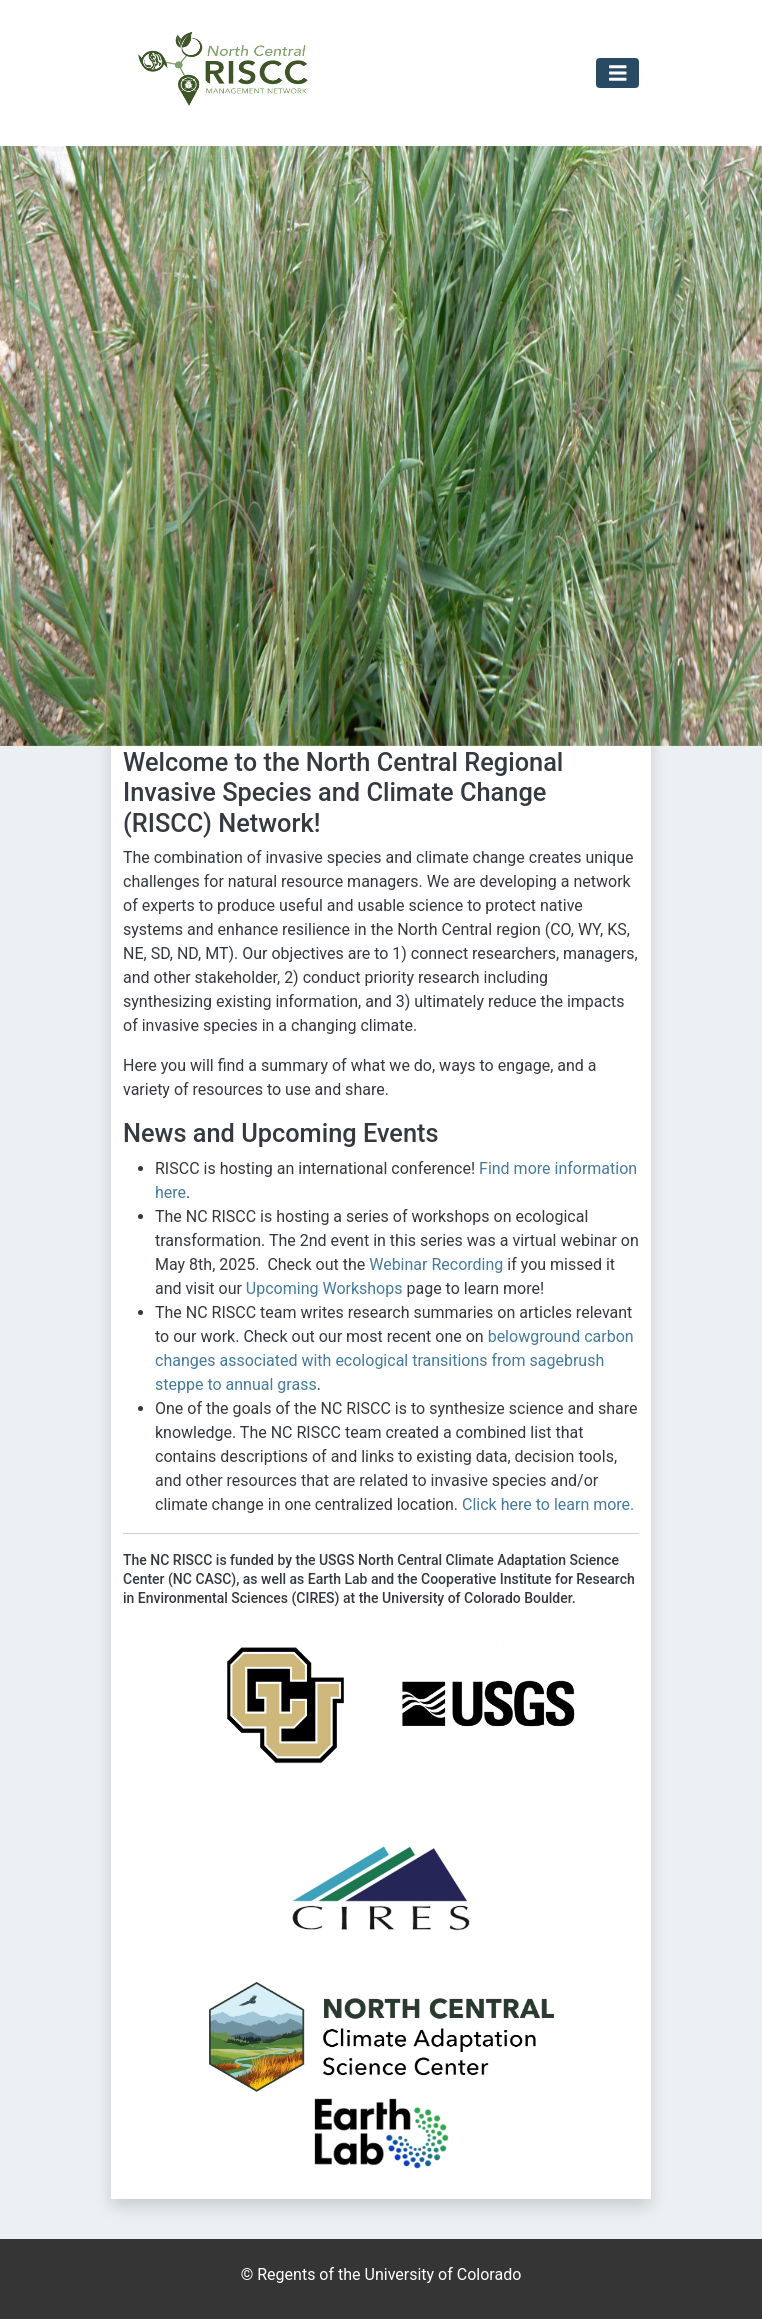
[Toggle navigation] (618, 73)
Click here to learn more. (548, 1504)
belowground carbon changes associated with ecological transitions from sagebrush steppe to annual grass (394, 1360)
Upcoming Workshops (324, 1288)
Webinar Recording (436, 1264)
